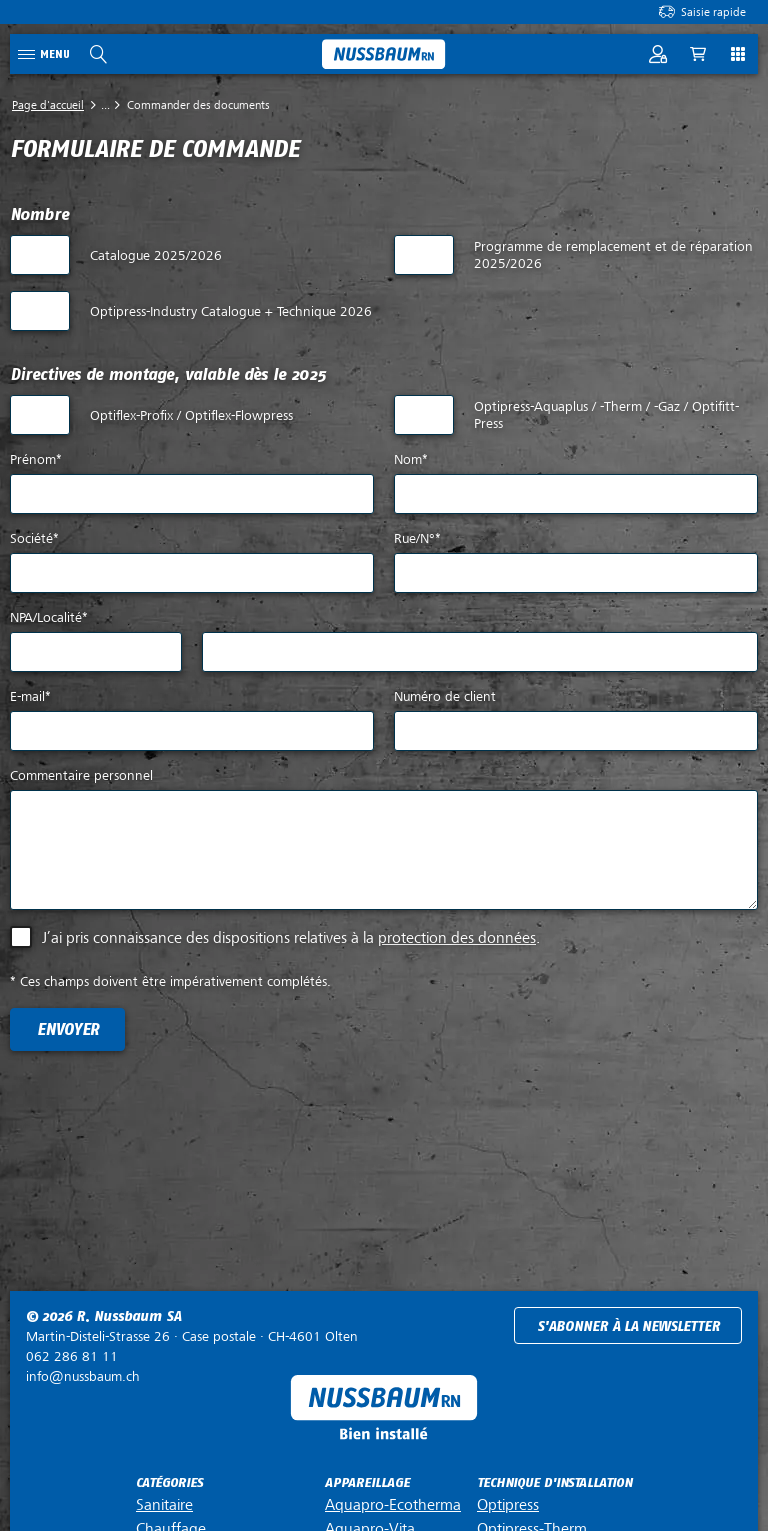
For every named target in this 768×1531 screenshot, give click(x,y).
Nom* (411, 459)
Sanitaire (164, 1505)
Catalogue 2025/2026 (156, 255)
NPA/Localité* (49, 617)
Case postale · (192, 1336)
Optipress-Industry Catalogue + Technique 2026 (231, 311)
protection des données (457, 938)
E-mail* (30, 696)
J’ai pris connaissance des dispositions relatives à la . (291, 938)
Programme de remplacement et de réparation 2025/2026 (613, 255)
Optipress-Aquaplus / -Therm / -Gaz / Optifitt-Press (606, 415)
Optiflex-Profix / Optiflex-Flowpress (191, 415)
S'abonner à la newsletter (628, 1326)
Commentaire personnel (81, 775)
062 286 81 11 (72, 1356)
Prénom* (36, 459)
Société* (34, 538)
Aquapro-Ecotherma (393, 1505)
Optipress (508, 1505)
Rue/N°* (417, 538)
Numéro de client (445, 696)
